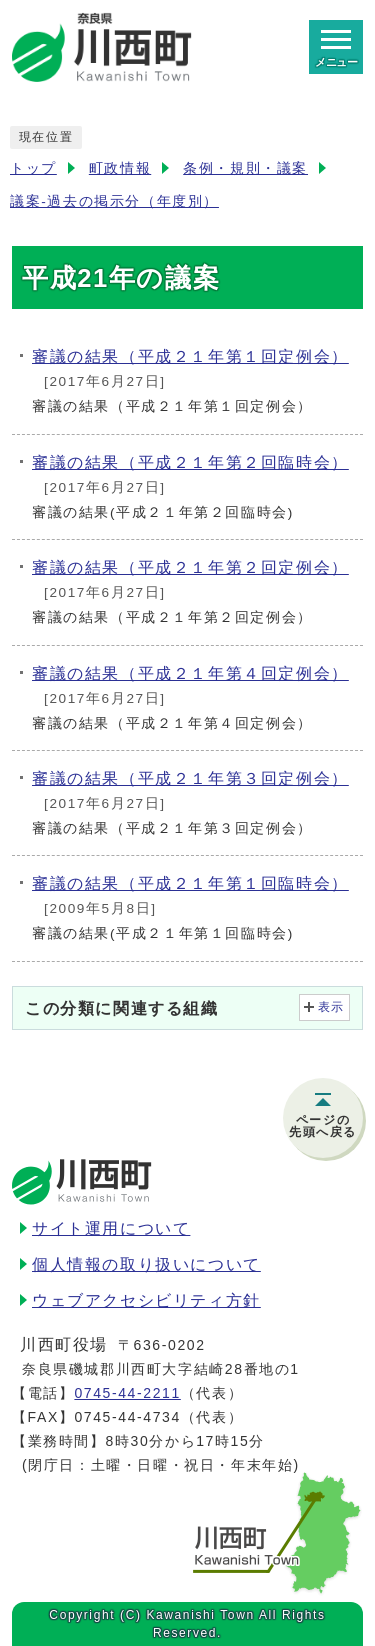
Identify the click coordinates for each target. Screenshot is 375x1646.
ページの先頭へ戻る (323, 1126)
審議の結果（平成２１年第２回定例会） (190, 567)
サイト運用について (111, 1228)
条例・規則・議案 (245, 168)
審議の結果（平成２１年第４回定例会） (190, 673)
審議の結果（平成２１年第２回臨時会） (190, 462)
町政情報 (120, 168)
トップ (33, 168)
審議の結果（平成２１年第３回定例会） (190, 778)
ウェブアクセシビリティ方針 (146, 1300)
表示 (331, 1007)
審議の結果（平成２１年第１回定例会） (190, 356)
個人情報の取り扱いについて (146, 1264)
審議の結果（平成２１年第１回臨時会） (190, 883)
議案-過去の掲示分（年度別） (114, 201)
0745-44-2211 (127, 1393)
